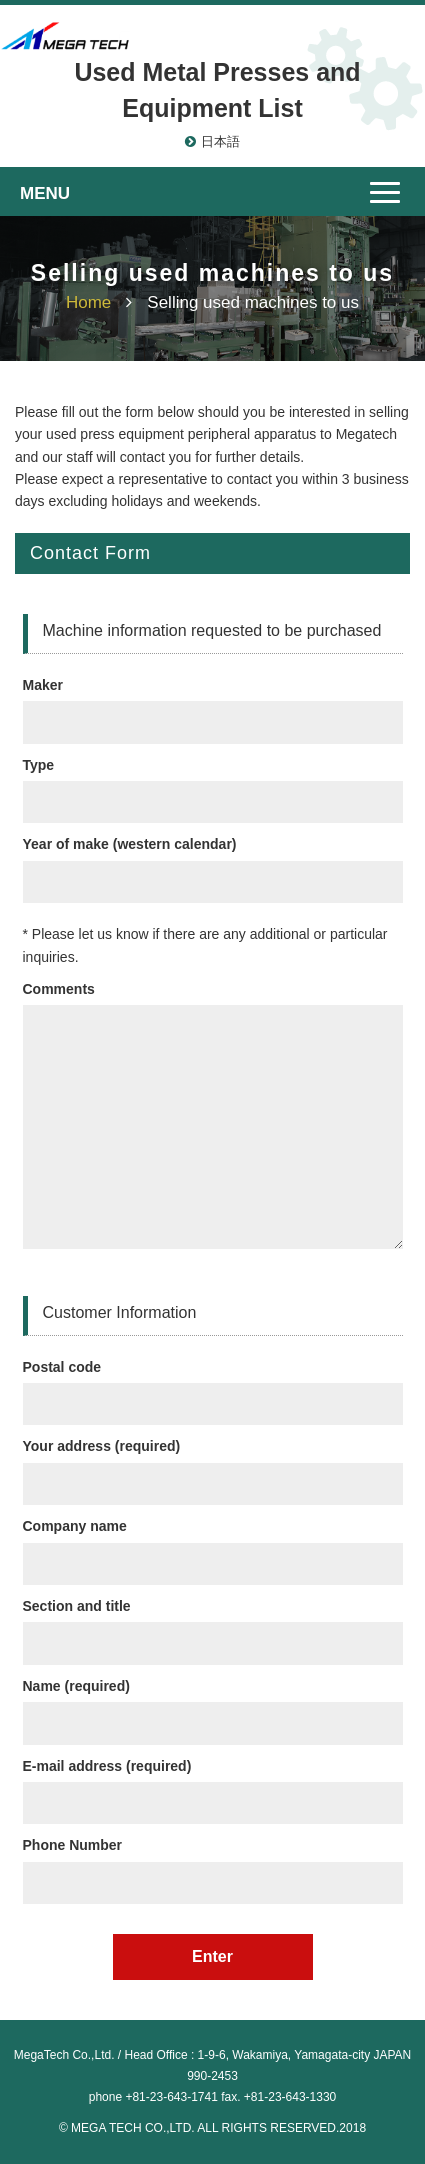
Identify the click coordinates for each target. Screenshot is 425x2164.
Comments (213, 1119)
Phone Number (213, 1863)
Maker (213, 703)
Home (88, 302)
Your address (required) (213, 1464)
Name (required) (213, 1704)
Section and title (213, 1624)
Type (213, 783)
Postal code (213, 1385)
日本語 (220, 141)
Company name (213, 1544)
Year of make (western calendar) (213, 862)
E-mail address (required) (213, 1784)
